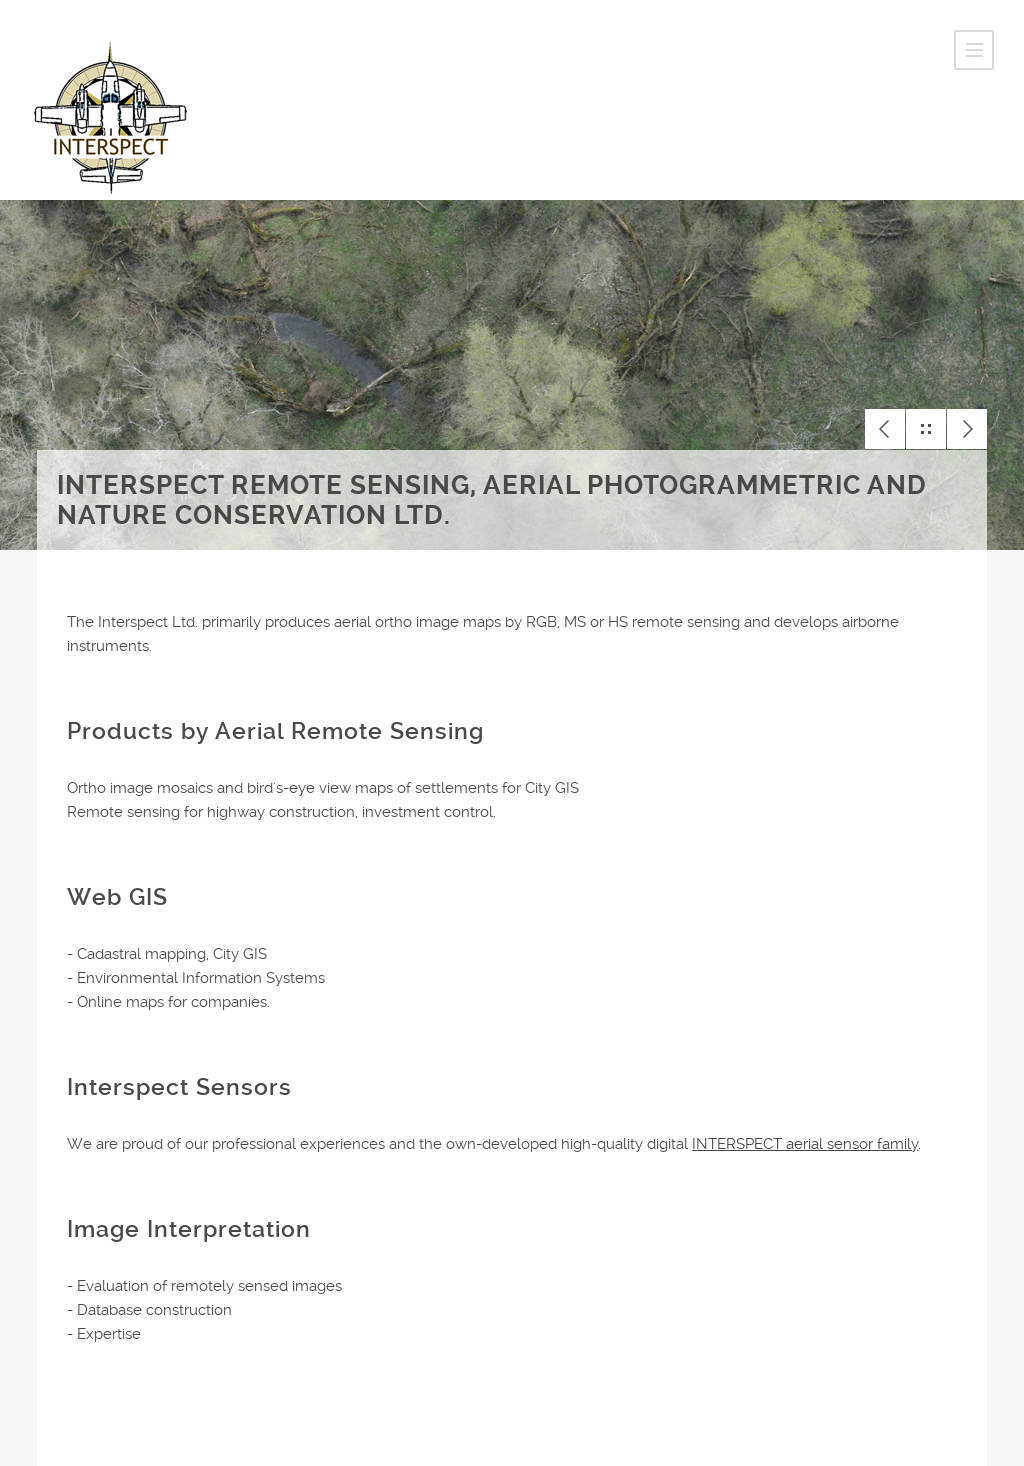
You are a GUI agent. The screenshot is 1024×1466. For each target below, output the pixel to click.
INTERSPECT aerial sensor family (805, 1144)
